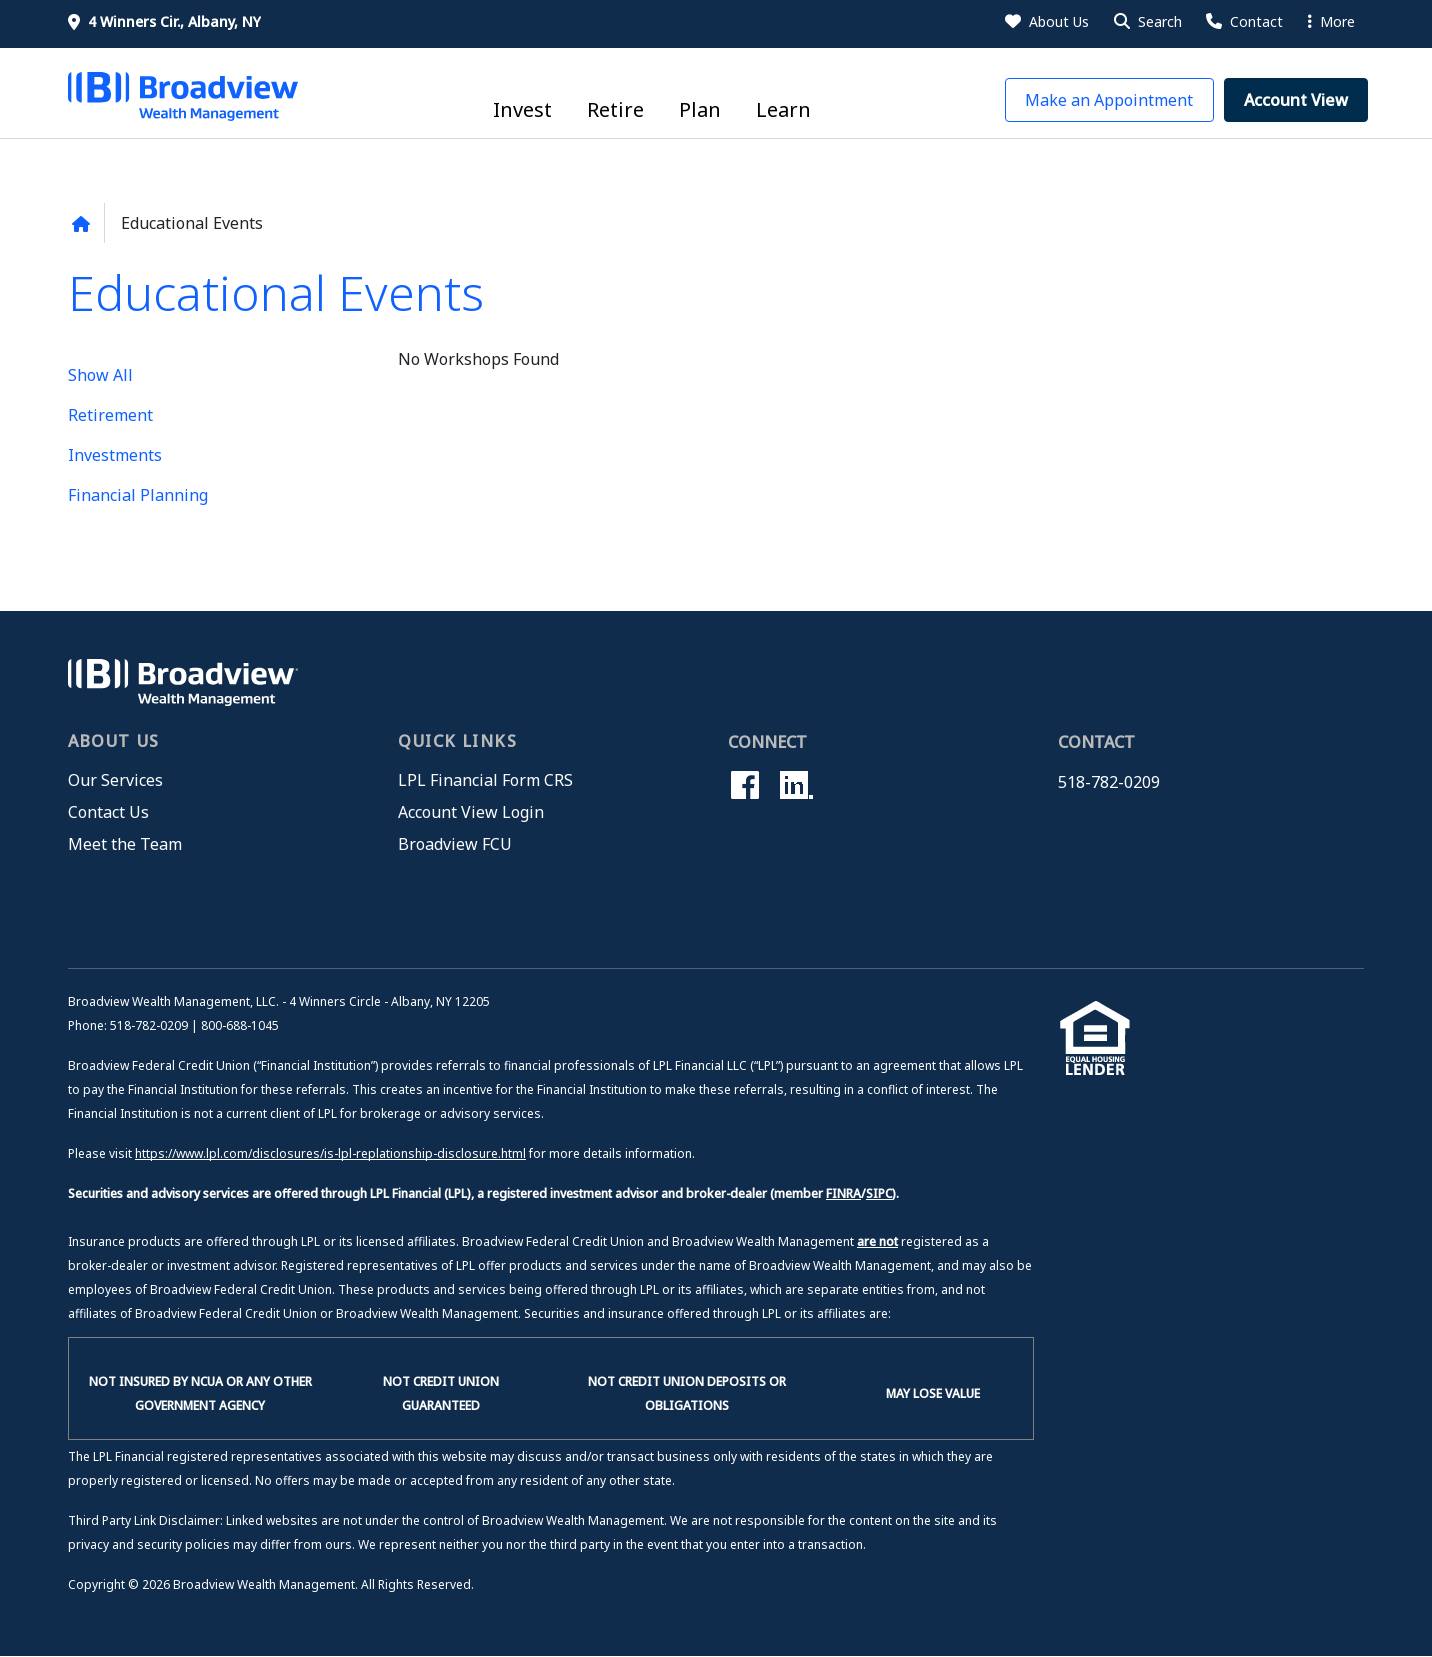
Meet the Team (125, 844)
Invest (522, 109)
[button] (1146, 22)
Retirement (110, 415)
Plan (700, 109)
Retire (615, 109)
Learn (783, 109)
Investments (115, 455)
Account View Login (471, 812)
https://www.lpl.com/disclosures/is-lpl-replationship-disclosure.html (330, 1153)
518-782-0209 (1109, 782)
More (1331, 21)
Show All (100, 375)
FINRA (843, 1193)
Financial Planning (138, 495)
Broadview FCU (455, 844)
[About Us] (1045, 22)
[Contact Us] (1243, 22)
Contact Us (108, 812)
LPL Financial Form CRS (485, 780)
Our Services (115, 780)
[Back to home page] (80, 224)
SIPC (879, 1193)
